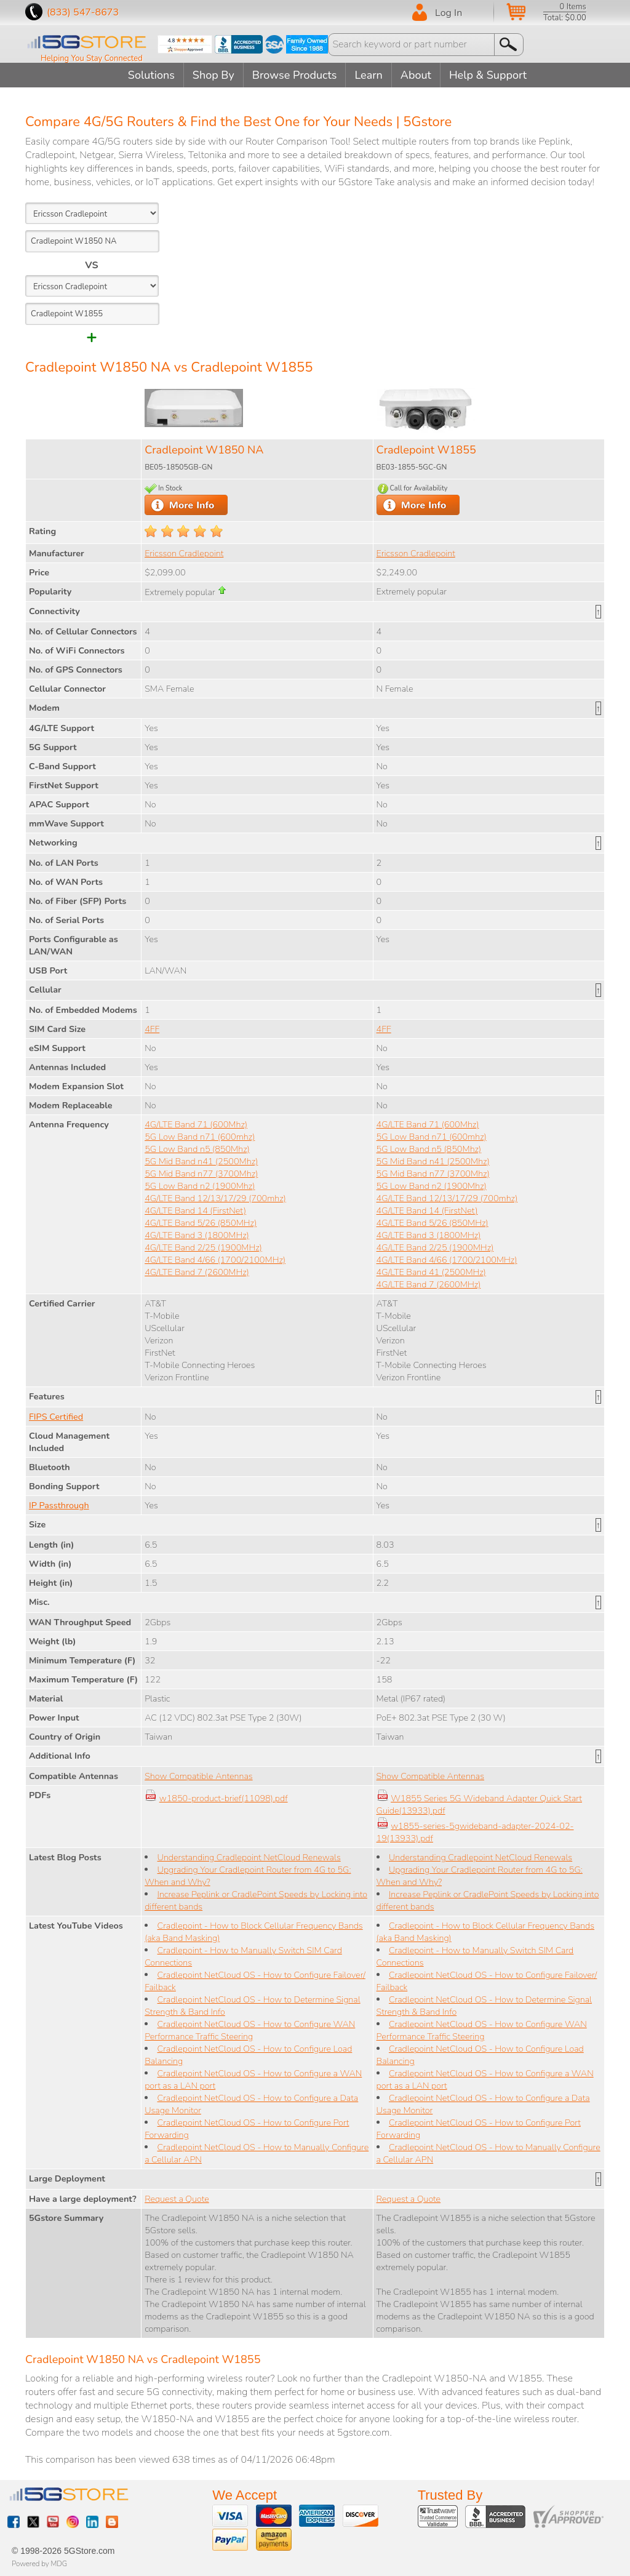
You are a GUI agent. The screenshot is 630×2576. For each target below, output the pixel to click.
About (416, 75)
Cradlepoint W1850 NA (204, 449)
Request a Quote (177, 2199)
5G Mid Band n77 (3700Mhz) (201, 1173)
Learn (368, 75)
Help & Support (488, 75)
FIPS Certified (56, 1416)
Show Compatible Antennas (198, 1776)
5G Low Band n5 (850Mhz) (197, 1149)
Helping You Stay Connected (92, 58)
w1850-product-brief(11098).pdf (223, 1798)
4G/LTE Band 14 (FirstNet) (195, 1210)
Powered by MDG (39, 2564)
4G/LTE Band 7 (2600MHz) (197, 1272)
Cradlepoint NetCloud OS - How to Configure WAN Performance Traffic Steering (250, 2030)
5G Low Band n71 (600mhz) (200, 1136)
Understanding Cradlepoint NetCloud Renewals (249, 1857)
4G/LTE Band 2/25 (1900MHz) (203, 1247)
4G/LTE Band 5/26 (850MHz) (201, 1223)
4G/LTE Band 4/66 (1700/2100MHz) (215, 1260)
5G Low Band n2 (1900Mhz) (200, 1186)
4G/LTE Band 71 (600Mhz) (196, 1124)
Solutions (151, 75)
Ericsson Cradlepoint (184, 553)
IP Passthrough (59, 1505)
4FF (152, 1029)
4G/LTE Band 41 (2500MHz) (431, 1272)
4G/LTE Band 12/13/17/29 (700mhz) (215, 1198)
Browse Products (294, 75)
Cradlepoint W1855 (426, 449)
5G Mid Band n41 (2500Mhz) (201, 1161)
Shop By (213, 75)
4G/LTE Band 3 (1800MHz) (197, 1235)
